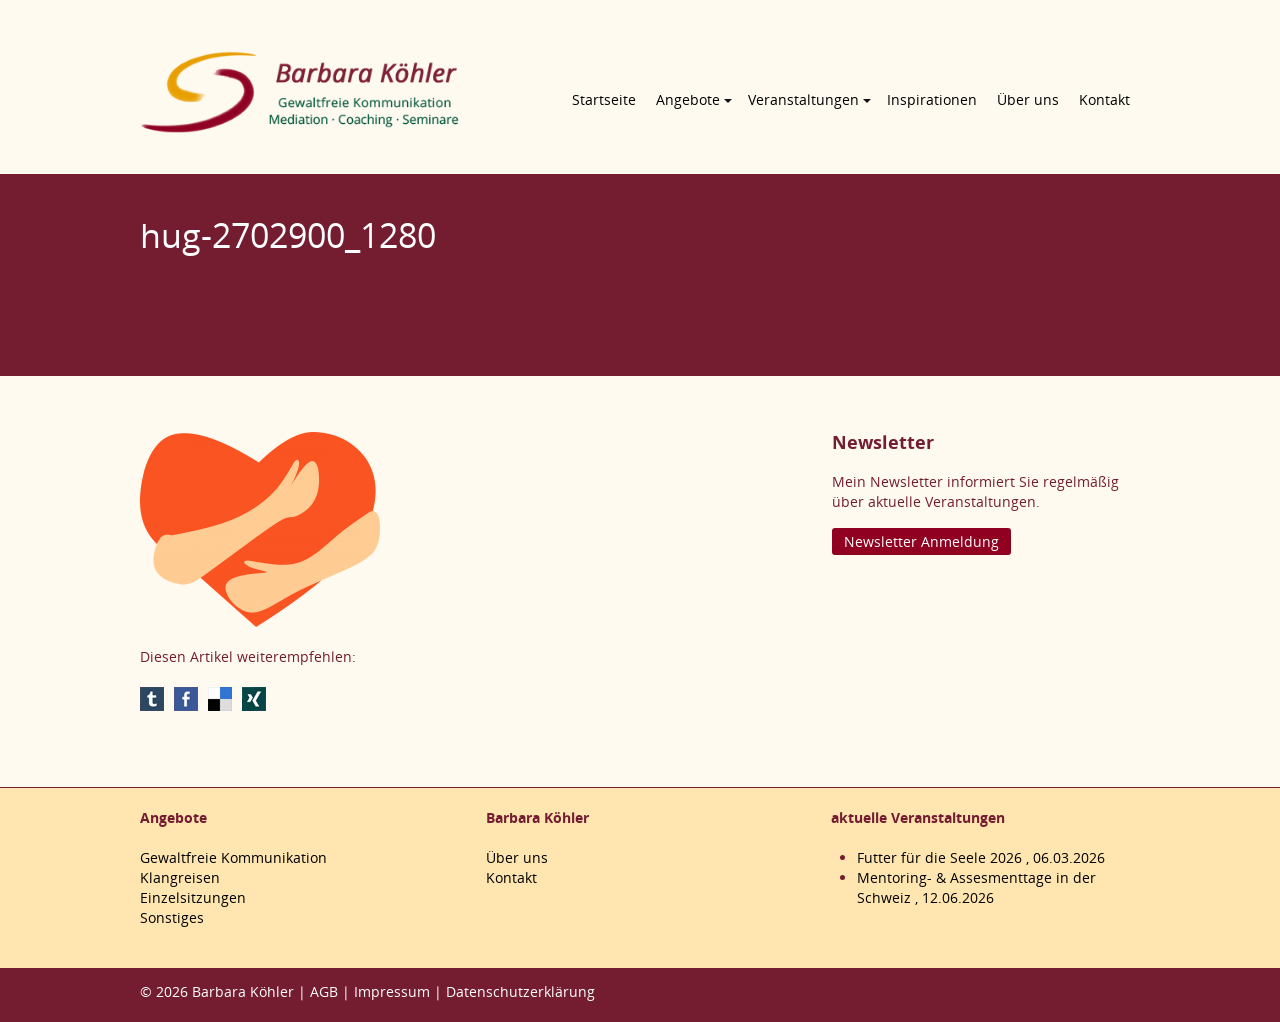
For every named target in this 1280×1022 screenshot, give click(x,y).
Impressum (392, 991)
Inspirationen (932, 99)
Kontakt (1104, 99)
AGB (324, 991)
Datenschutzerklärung (520, 991)
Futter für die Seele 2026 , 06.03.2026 (981, 857)
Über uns (1028, 99)
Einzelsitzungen (193, 897)
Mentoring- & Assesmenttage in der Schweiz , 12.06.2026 (976, 887)
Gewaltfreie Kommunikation (233, 857)
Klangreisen (180, 877)
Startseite (604, 99)
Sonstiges (172, 917)
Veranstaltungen (803, 99)
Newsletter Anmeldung (921, 541)
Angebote (688, 99)
